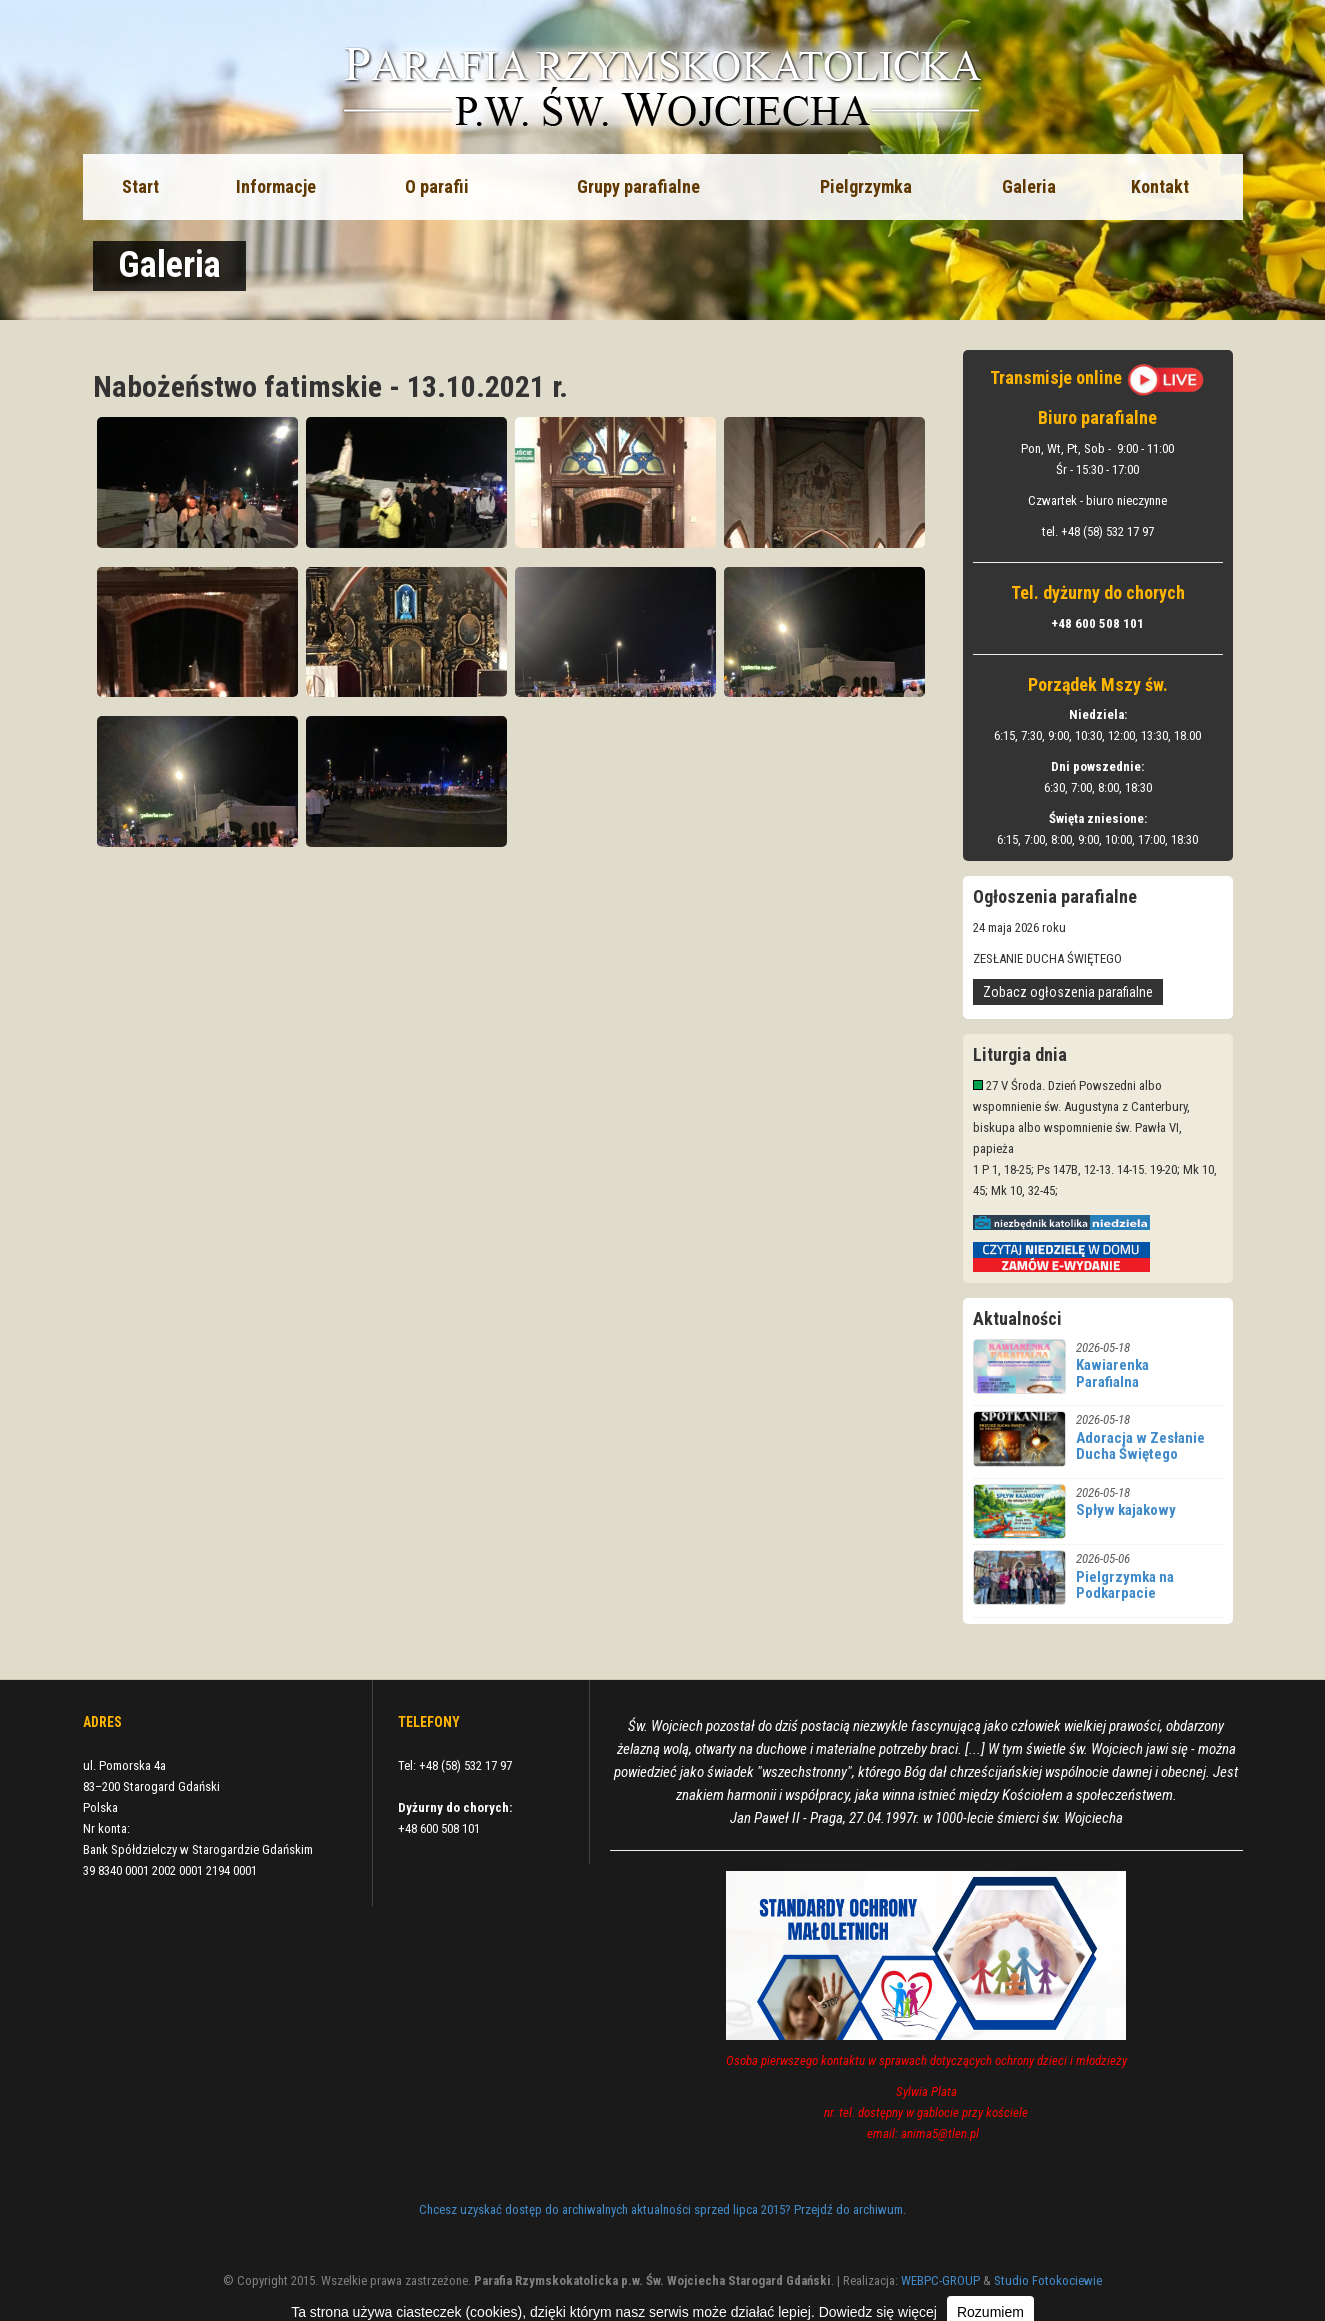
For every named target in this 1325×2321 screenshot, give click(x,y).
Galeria (1029, 186)
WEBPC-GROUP (940, 2280)
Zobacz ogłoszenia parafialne (1068, 992)
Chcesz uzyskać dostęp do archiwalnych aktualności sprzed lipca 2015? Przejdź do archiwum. (662, 2209)
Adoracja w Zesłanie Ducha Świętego (1140, 1446)
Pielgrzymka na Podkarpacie (1125, 1585)
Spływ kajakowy (1126, 1510)
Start (140, 186)
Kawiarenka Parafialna (1112, 1373)
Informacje (276, 186)
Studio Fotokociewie (1048, 2280)
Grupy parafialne (638, 186)
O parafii (437, 186)
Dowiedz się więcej (878, 2312)
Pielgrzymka (866, 186)
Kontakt (1160, 186)
